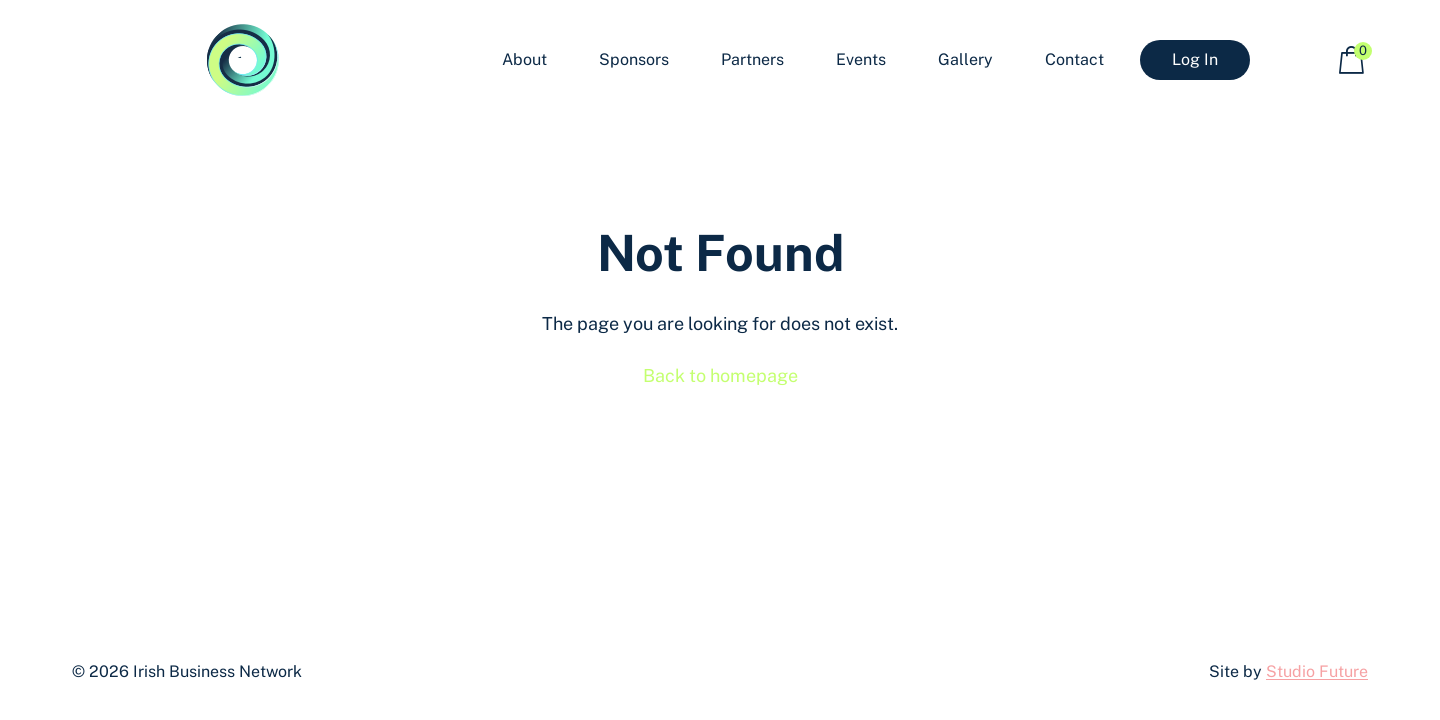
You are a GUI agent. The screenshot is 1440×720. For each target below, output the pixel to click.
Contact (1074, 59)
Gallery (965, 59)
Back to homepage (720, 375)
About (524, 59)
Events (861, 59)
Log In (1195, 59)
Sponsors (634, 59)
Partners (752, 59)
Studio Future (1317, 671)
